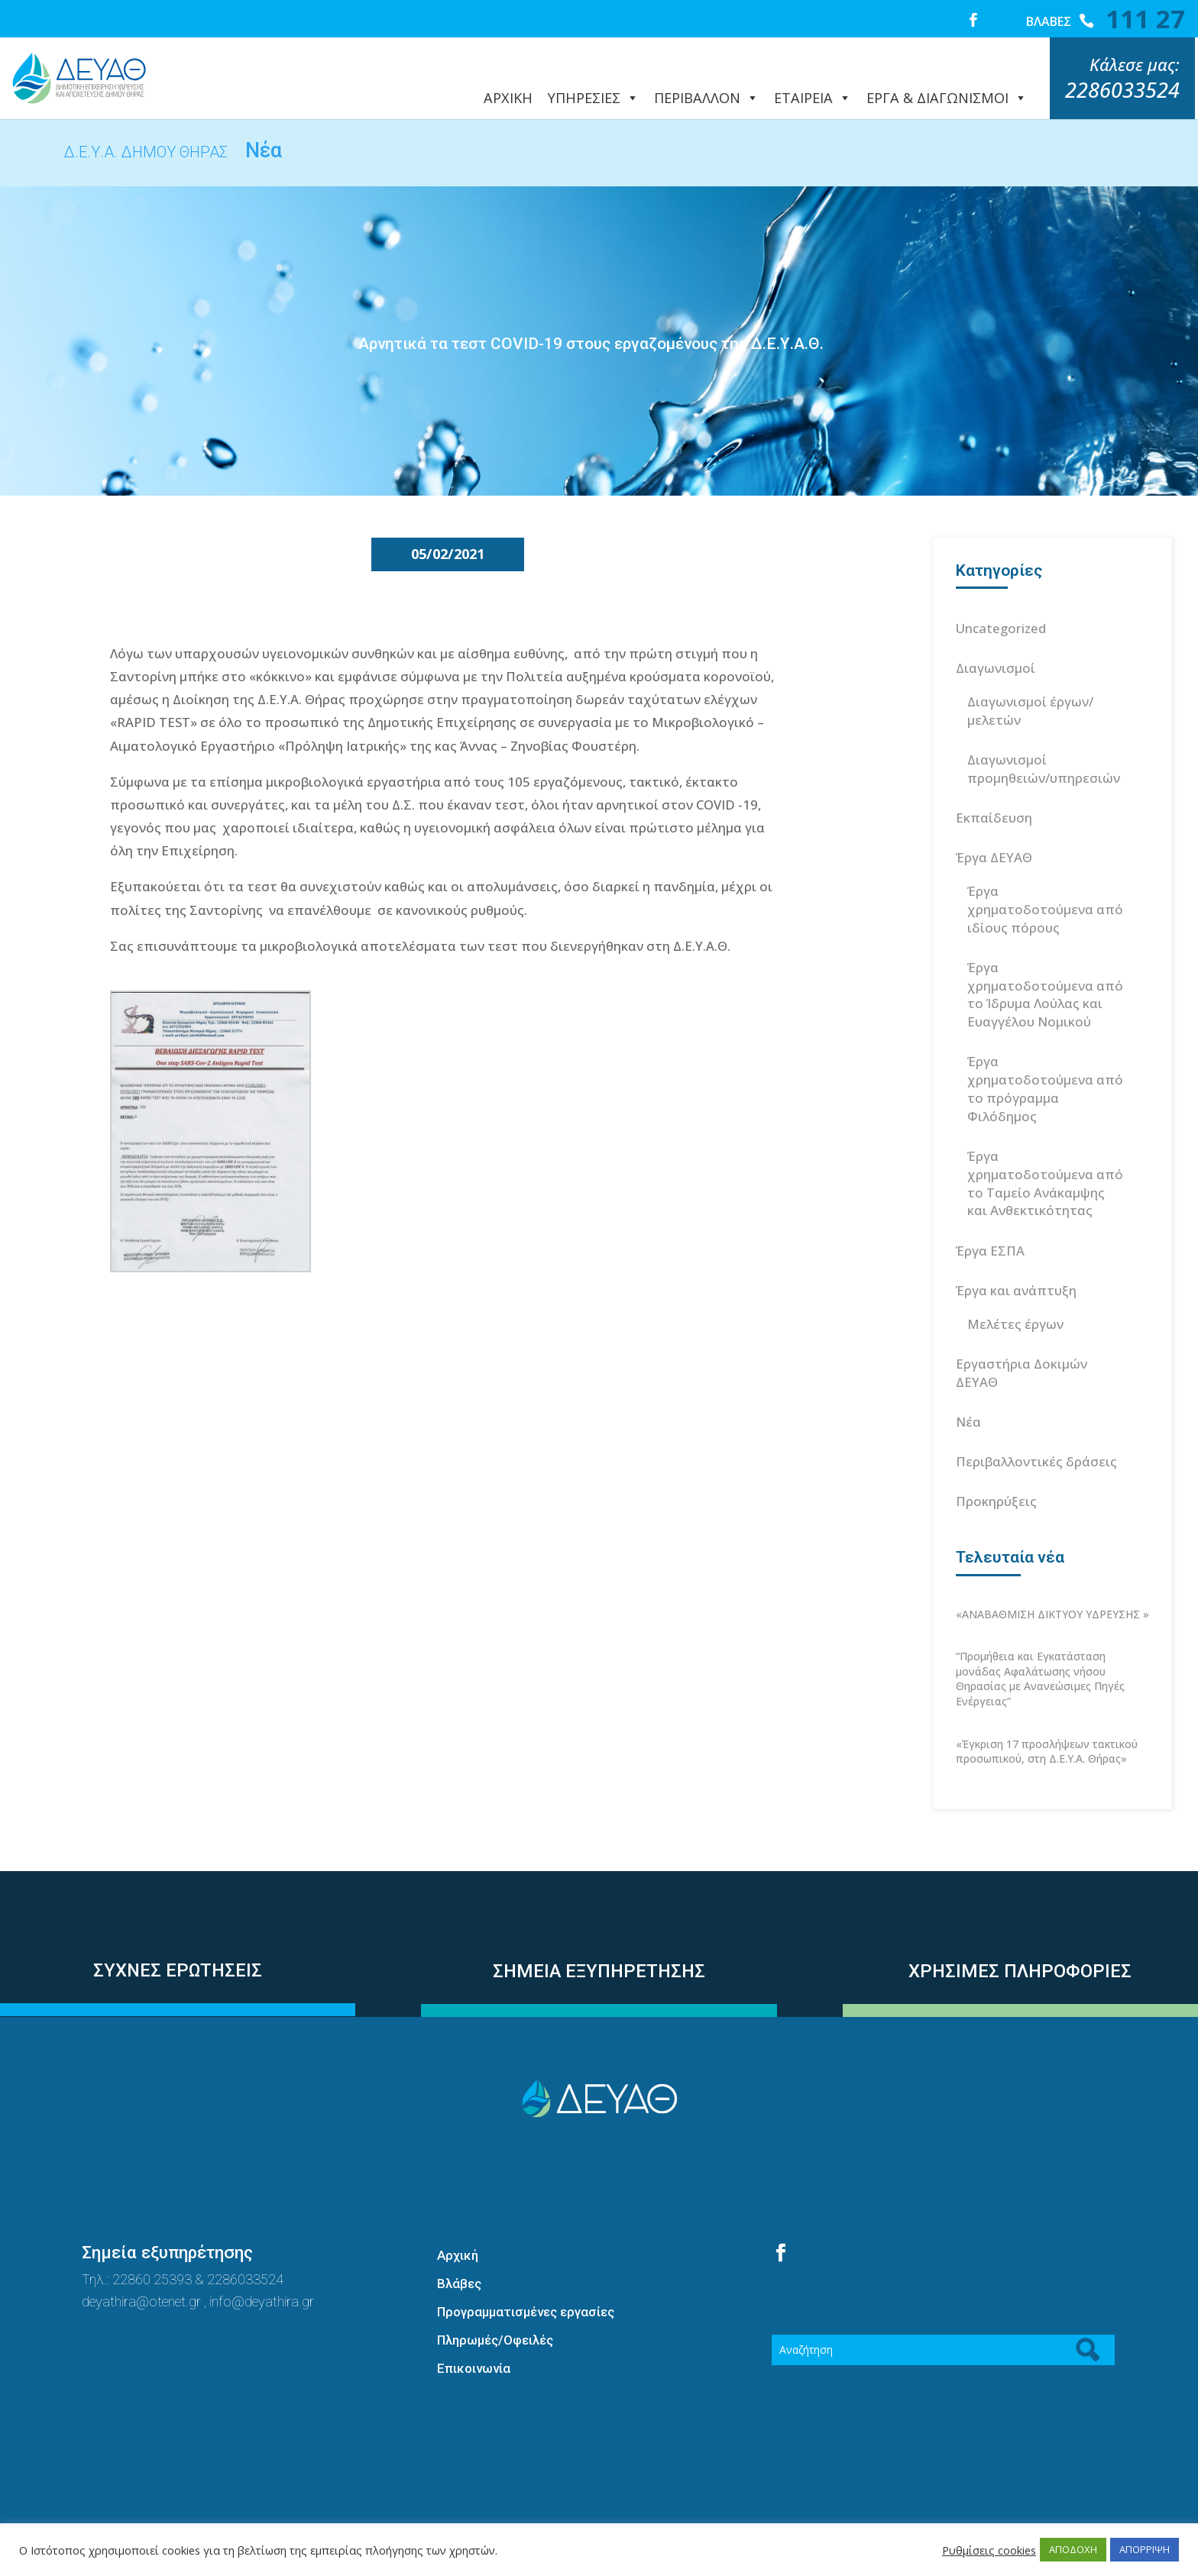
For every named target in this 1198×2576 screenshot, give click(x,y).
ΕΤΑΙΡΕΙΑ (812, 83)
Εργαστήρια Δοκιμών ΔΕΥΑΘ (1021, 1338)
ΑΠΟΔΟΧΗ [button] (1073, 2549)
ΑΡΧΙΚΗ (508, 83)
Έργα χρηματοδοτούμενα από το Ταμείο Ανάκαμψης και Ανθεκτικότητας (1045, 1149)
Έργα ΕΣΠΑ (990, 1216)
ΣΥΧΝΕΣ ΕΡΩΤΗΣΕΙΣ (177, 1936)
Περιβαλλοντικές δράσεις (1036, 1427)
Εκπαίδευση (994, 783)
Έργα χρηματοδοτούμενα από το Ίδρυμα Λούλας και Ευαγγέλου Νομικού (1045, 960)
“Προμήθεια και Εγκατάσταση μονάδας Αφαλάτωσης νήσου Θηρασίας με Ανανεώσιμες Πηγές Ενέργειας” (1040, 1644)
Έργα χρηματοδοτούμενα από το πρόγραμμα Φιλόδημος (1045, 1054)
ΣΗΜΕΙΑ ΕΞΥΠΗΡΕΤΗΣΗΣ (599, 1936)
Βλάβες (459, 2249)
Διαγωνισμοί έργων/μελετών (1030, 676)
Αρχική (457, 2221)
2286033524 (245, 2245)
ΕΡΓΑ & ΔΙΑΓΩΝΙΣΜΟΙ (946, 83)
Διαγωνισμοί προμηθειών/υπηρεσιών (1043, 734)
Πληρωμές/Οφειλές (495, 2305)
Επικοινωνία (473, 2334)
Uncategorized (1001, 594)
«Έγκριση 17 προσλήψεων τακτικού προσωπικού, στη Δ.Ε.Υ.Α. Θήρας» (1047, 1717)
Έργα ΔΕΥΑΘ (994, 823)
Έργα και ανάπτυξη (1016, 1256)
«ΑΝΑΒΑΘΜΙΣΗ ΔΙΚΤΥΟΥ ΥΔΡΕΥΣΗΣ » (1052, 1579)
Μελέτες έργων (1015, 1289)
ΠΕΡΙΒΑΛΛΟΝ (706, 83)
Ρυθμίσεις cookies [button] (989, 2550)
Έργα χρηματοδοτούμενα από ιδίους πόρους (1045, 875)
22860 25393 (152, 2245)
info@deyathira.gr (261, 2267)
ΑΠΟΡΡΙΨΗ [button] (1144, 2549)
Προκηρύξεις (996, 1466)
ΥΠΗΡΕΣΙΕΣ (593, 83)
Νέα (968, 1387)
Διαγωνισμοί (995, 633)
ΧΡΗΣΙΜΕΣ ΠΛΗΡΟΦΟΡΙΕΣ (1020, 1936)
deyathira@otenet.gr (143, 2267)
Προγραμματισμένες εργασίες (525, 2277)
